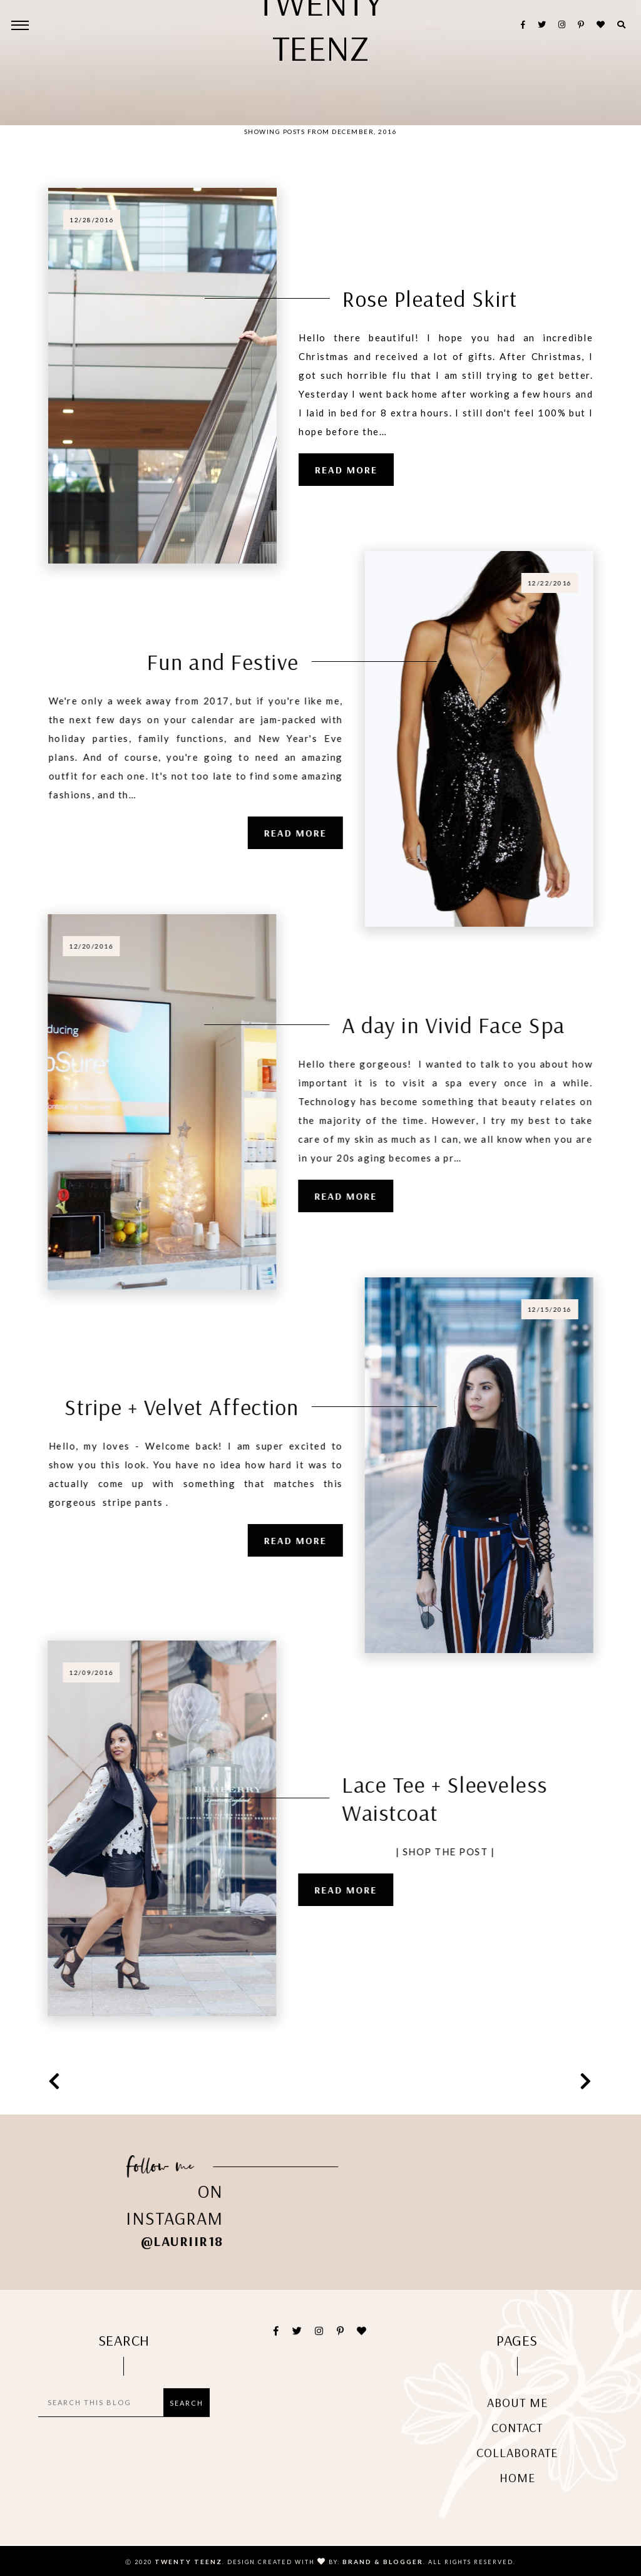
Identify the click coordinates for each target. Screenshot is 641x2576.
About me (517, 2420)
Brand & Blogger (382, 2561)
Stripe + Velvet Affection (205, 1407)
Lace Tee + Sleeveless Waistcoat (421, 1798)
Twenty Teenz (188, 2561)
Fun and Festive (246, 661)
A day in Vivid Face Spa (430, 1025)
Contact (517, 2445)
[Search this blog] (104, 2420)
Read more (346, 469)
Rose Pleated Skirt (429, 298)
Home (517, 2495)
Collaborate (517, 2470)
